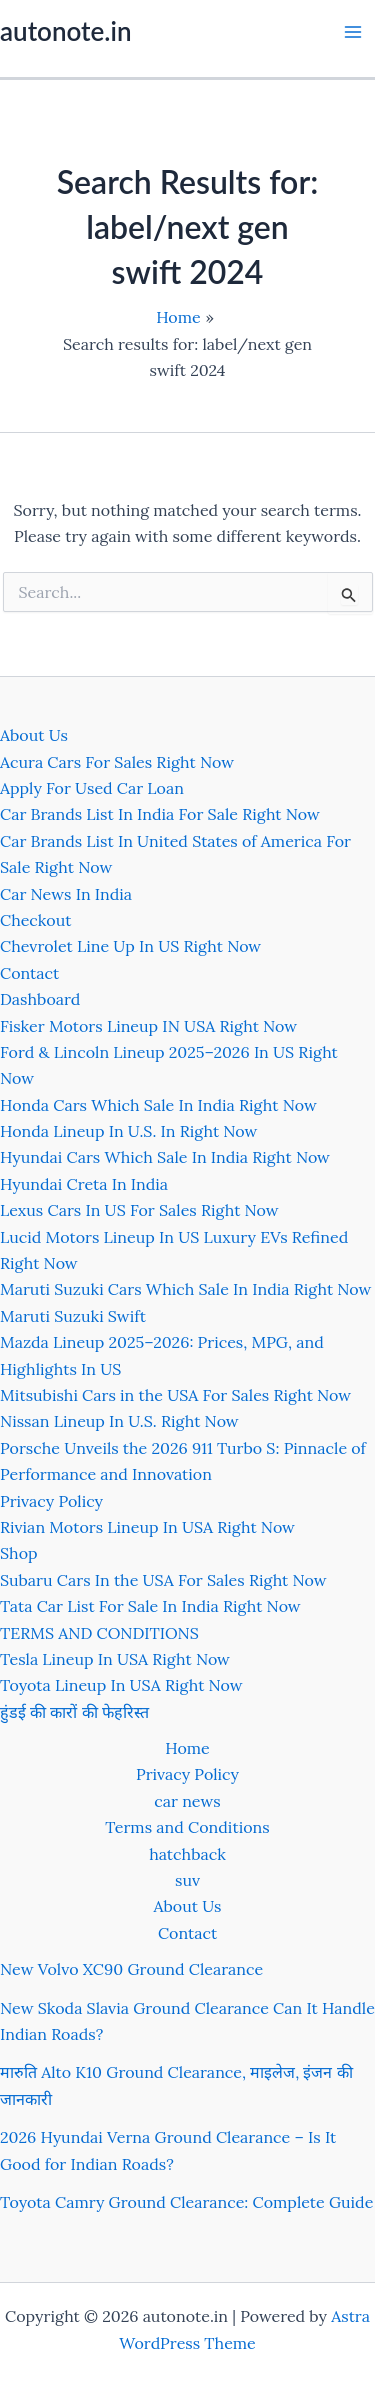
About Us (34, 735)
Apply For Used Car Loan (92, 788)
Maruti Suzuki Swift (73, 1316)
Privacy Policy (51, 1501)
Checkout (35, 920)
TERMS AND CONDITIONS (99, 1633)
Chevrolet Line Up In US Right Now (130, 946)
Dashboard (40, 999)
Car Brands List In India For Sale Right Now (160, 814)
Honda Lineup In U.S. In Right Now (128, 1131)
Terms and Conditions (187, 1827)
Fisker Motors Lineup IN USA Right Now (148, 1026)
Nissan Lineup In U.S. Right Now (119, 1421)
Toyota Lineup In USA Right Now (121, 1685)
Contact (29, 973)
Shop (19, 1553)
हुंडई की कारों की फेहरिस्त (74, 1712)
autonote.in (65, 31)
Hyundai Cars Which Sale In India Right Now (165, 1157)
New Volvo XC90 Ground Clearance (131, 1969)
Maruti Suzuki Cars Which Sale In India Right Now (185, 1289)
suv (187, 1880)
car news (187, 1801)
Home (187, 1748)
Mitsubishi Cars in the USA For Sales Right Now (175, 1395)
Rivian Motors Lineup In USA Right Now (147, 1527)
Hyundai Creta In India (84, 1184)
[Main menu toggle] (353, 32)
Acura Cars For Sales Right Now (117, 762)
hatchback (187, 1854)
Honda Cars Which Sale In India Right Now (158, 1105)
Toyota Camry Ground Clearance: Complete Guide (186, 2202)
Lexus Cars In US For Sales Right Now (139, 1210)
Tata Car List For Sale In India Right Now (150, 1606)
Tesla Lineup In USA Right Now (115, 1659)
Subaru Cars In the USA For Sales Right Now (163, 1580)
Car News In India (66, 894)
